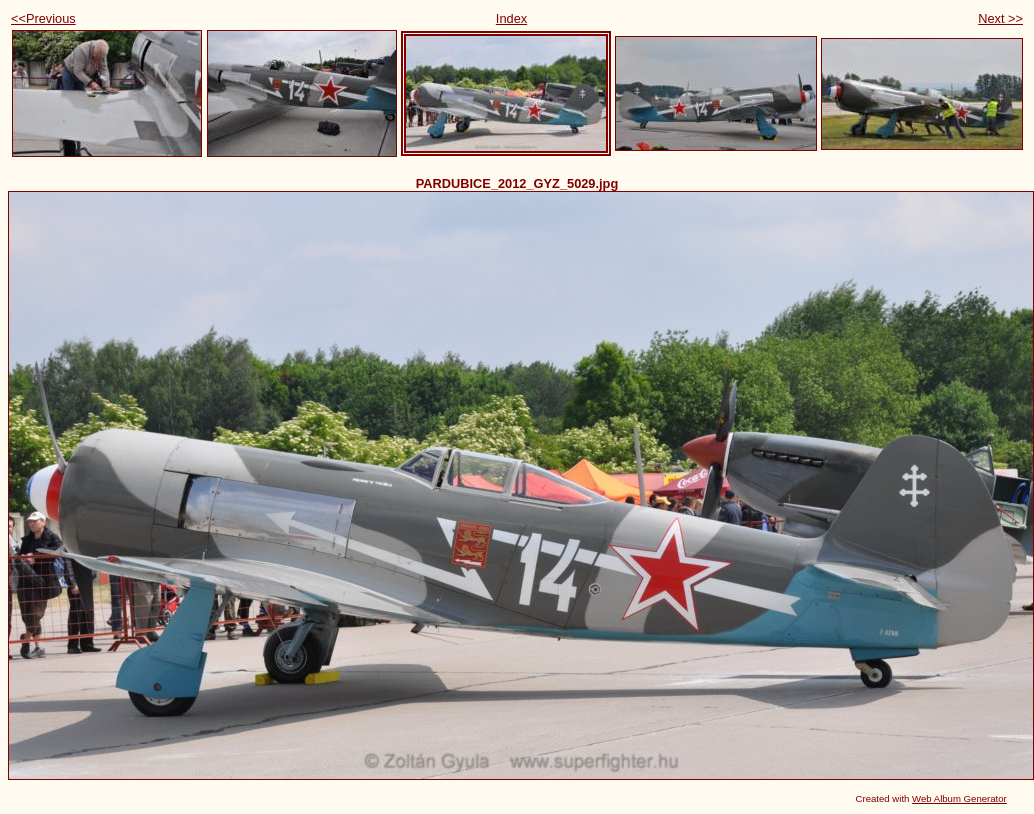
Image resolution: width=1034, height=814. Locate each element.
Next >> (1000, 18)
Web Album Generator (959, 798)
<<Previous (43, 18)
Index (511, 18)
